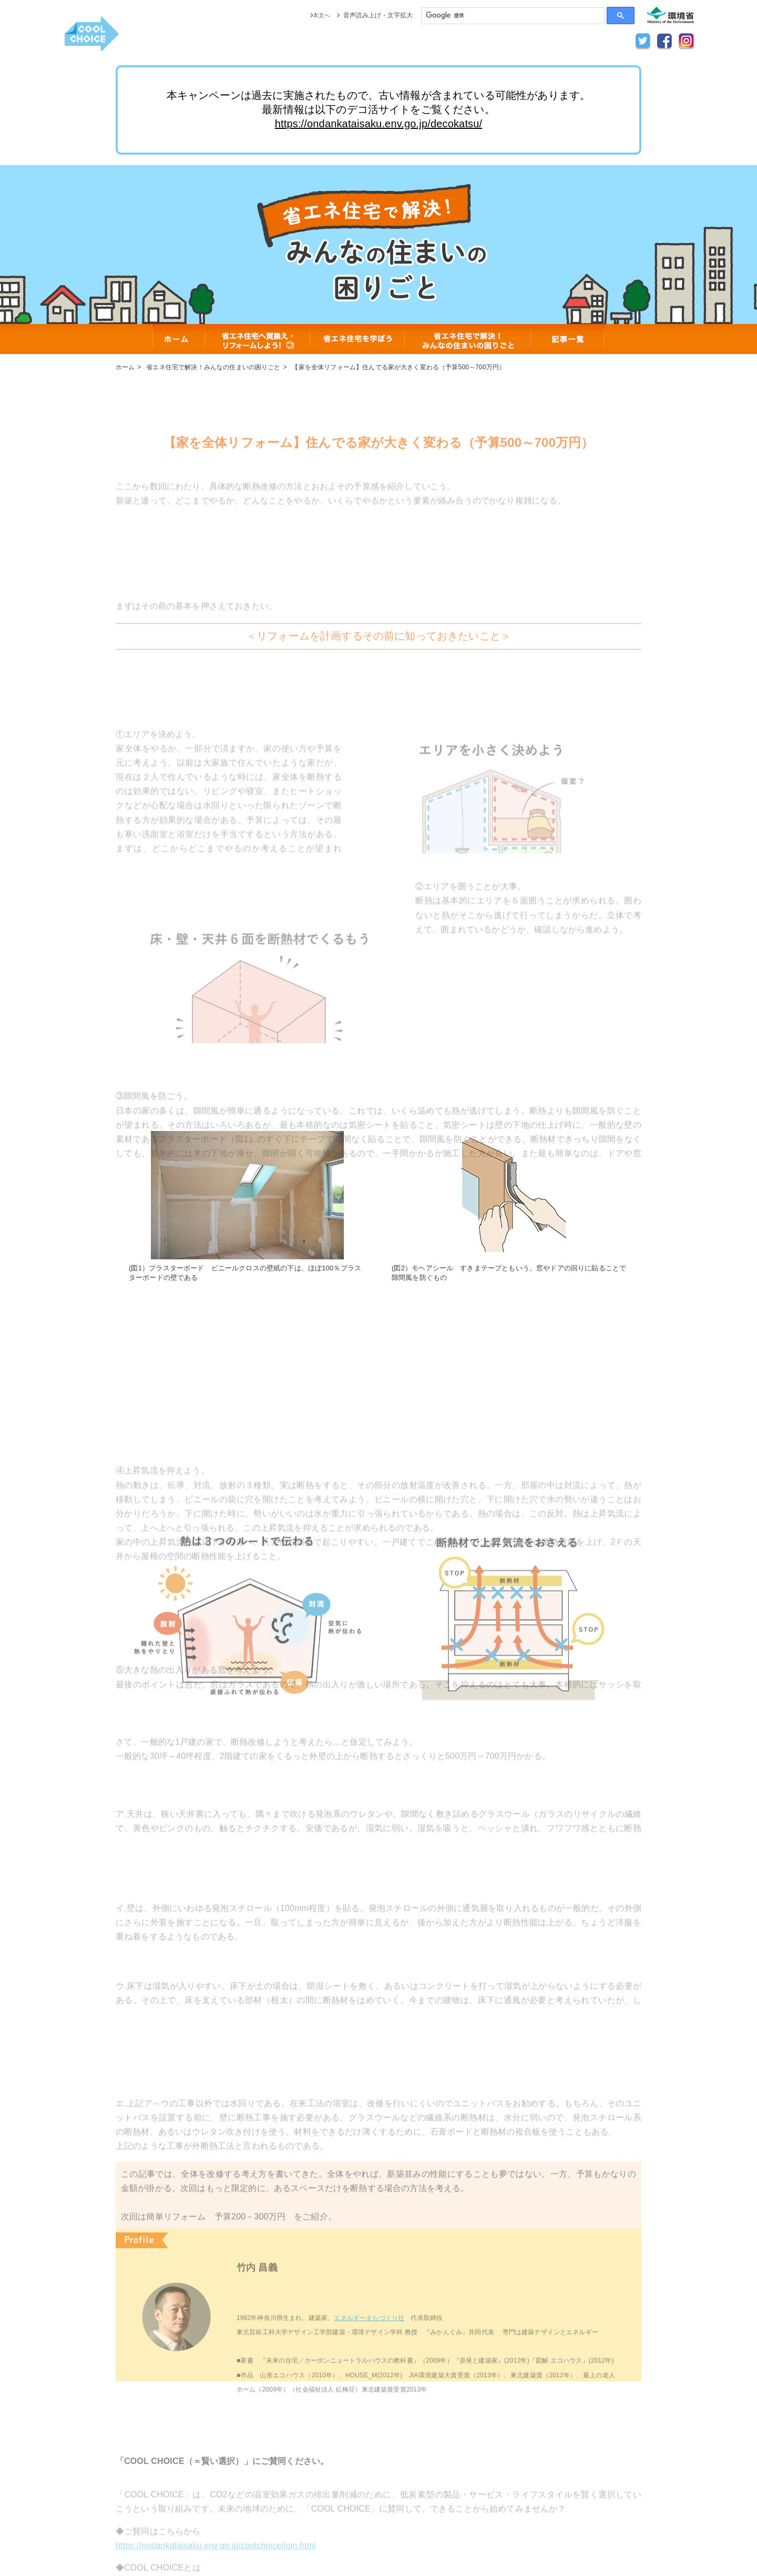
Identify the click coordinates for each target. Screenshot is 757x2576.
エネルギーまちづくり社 (369, 2347)
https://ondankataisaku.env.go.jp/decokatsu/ (379, 123)
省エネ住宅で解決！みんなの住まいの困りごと (468, 339)
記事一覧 (568, 339)
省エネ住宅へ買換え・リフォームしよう (257, 339)
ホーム (178, 339)
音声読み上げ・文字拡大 (378, 15)
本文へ (320, 15)
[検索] (513, 16)
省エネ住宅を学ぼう (357, 339)
